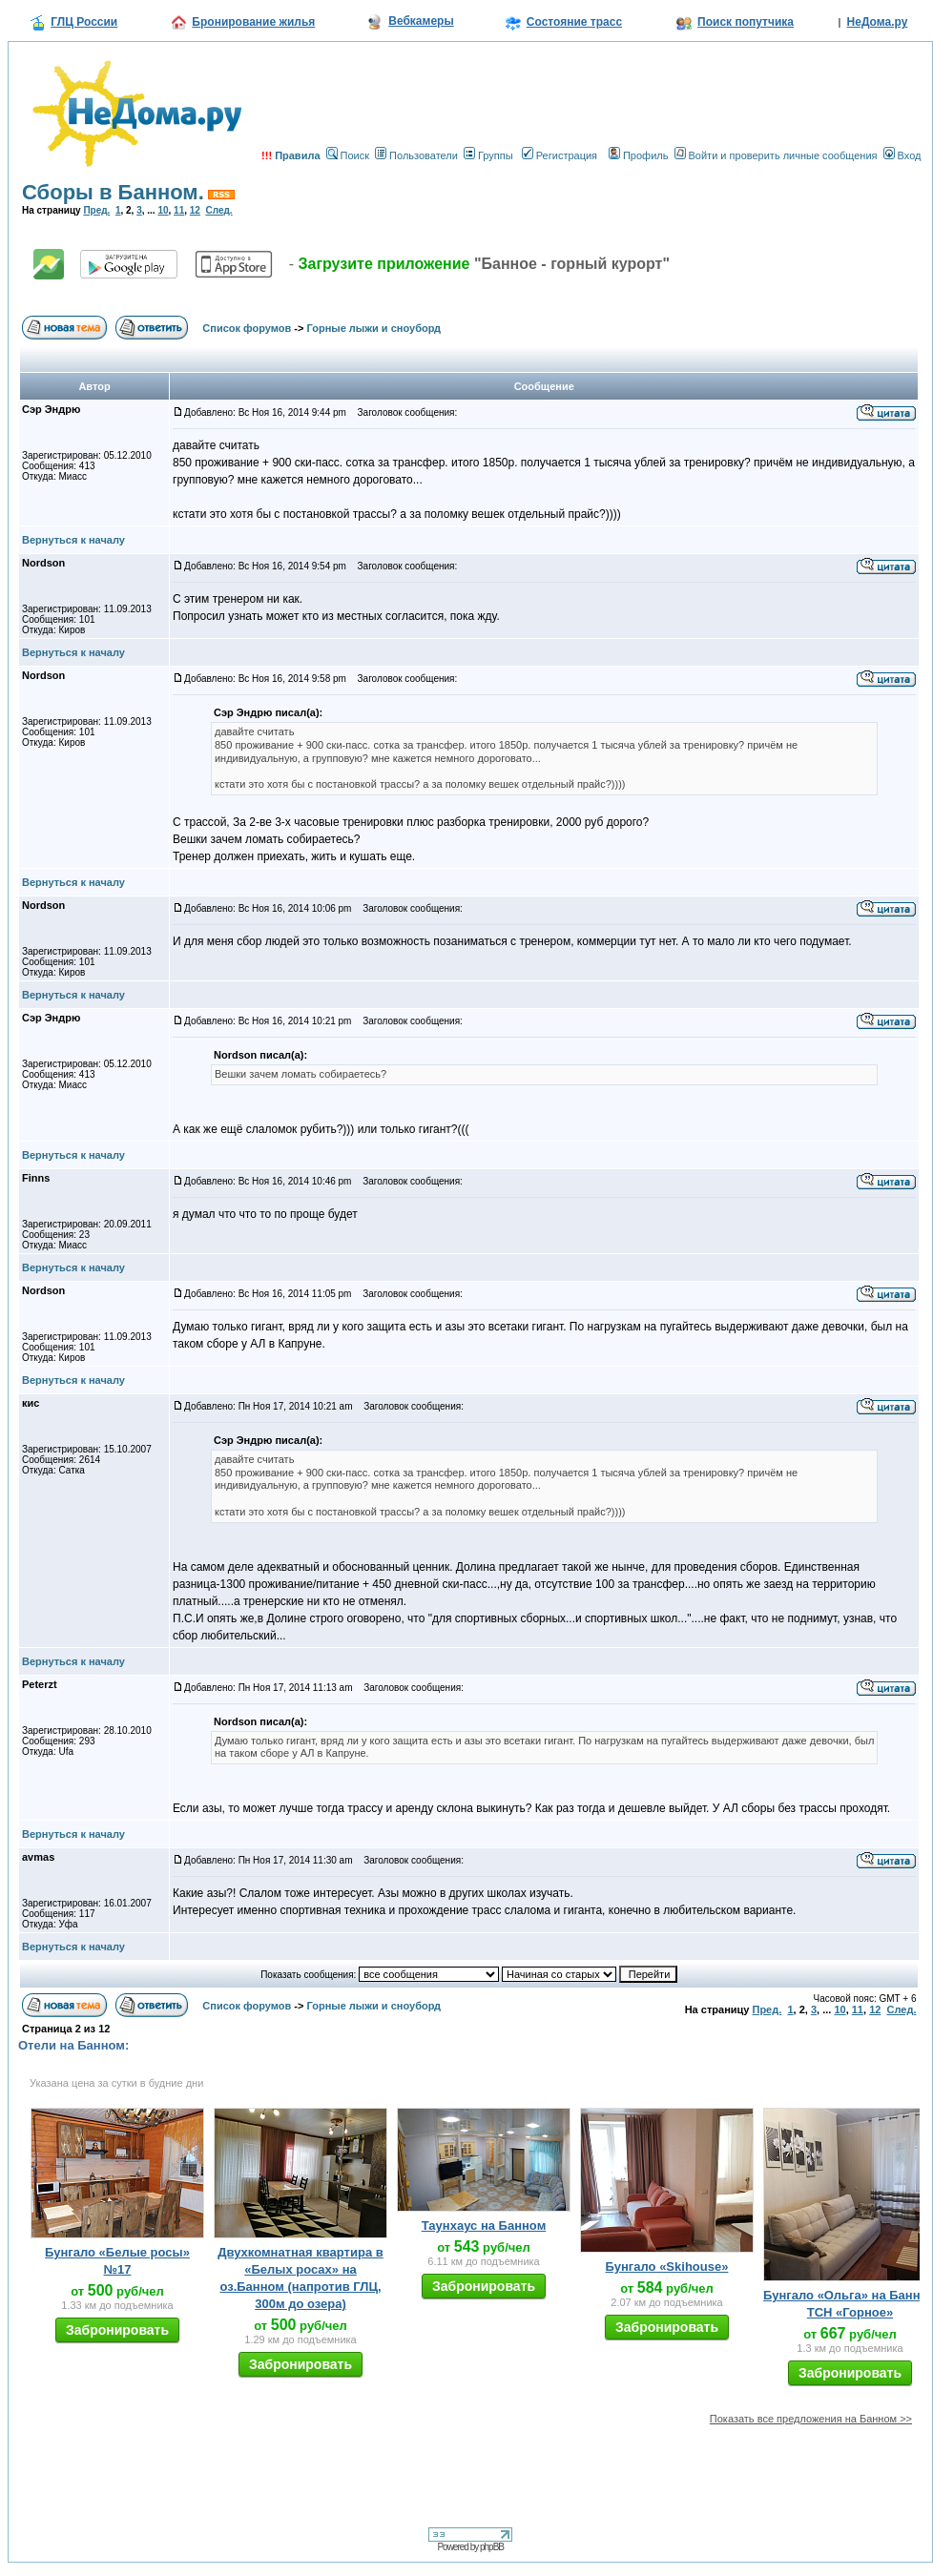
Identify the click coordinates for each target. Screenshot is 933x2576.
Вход (902, 155)
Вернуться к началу (73, 540)
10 (162, 210)
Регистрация (559, 155)
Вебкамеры (420, 21)
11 (179, 210)
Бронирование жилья (253, 22)
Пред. (96, 210)
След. (218, 210)
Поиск (347, 155)
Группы (488, 155)
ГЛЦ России (84, 22)
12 (195, 210)
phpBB (492, 2547)
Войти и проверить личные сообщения (776, 155)
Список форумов (246, 328)
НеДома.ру (877, 22)
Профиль (639, 155)
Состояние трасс (574, 22)
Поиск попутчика (745, 22)
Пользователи (416, 155)
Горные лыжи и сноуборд (374, 328)
